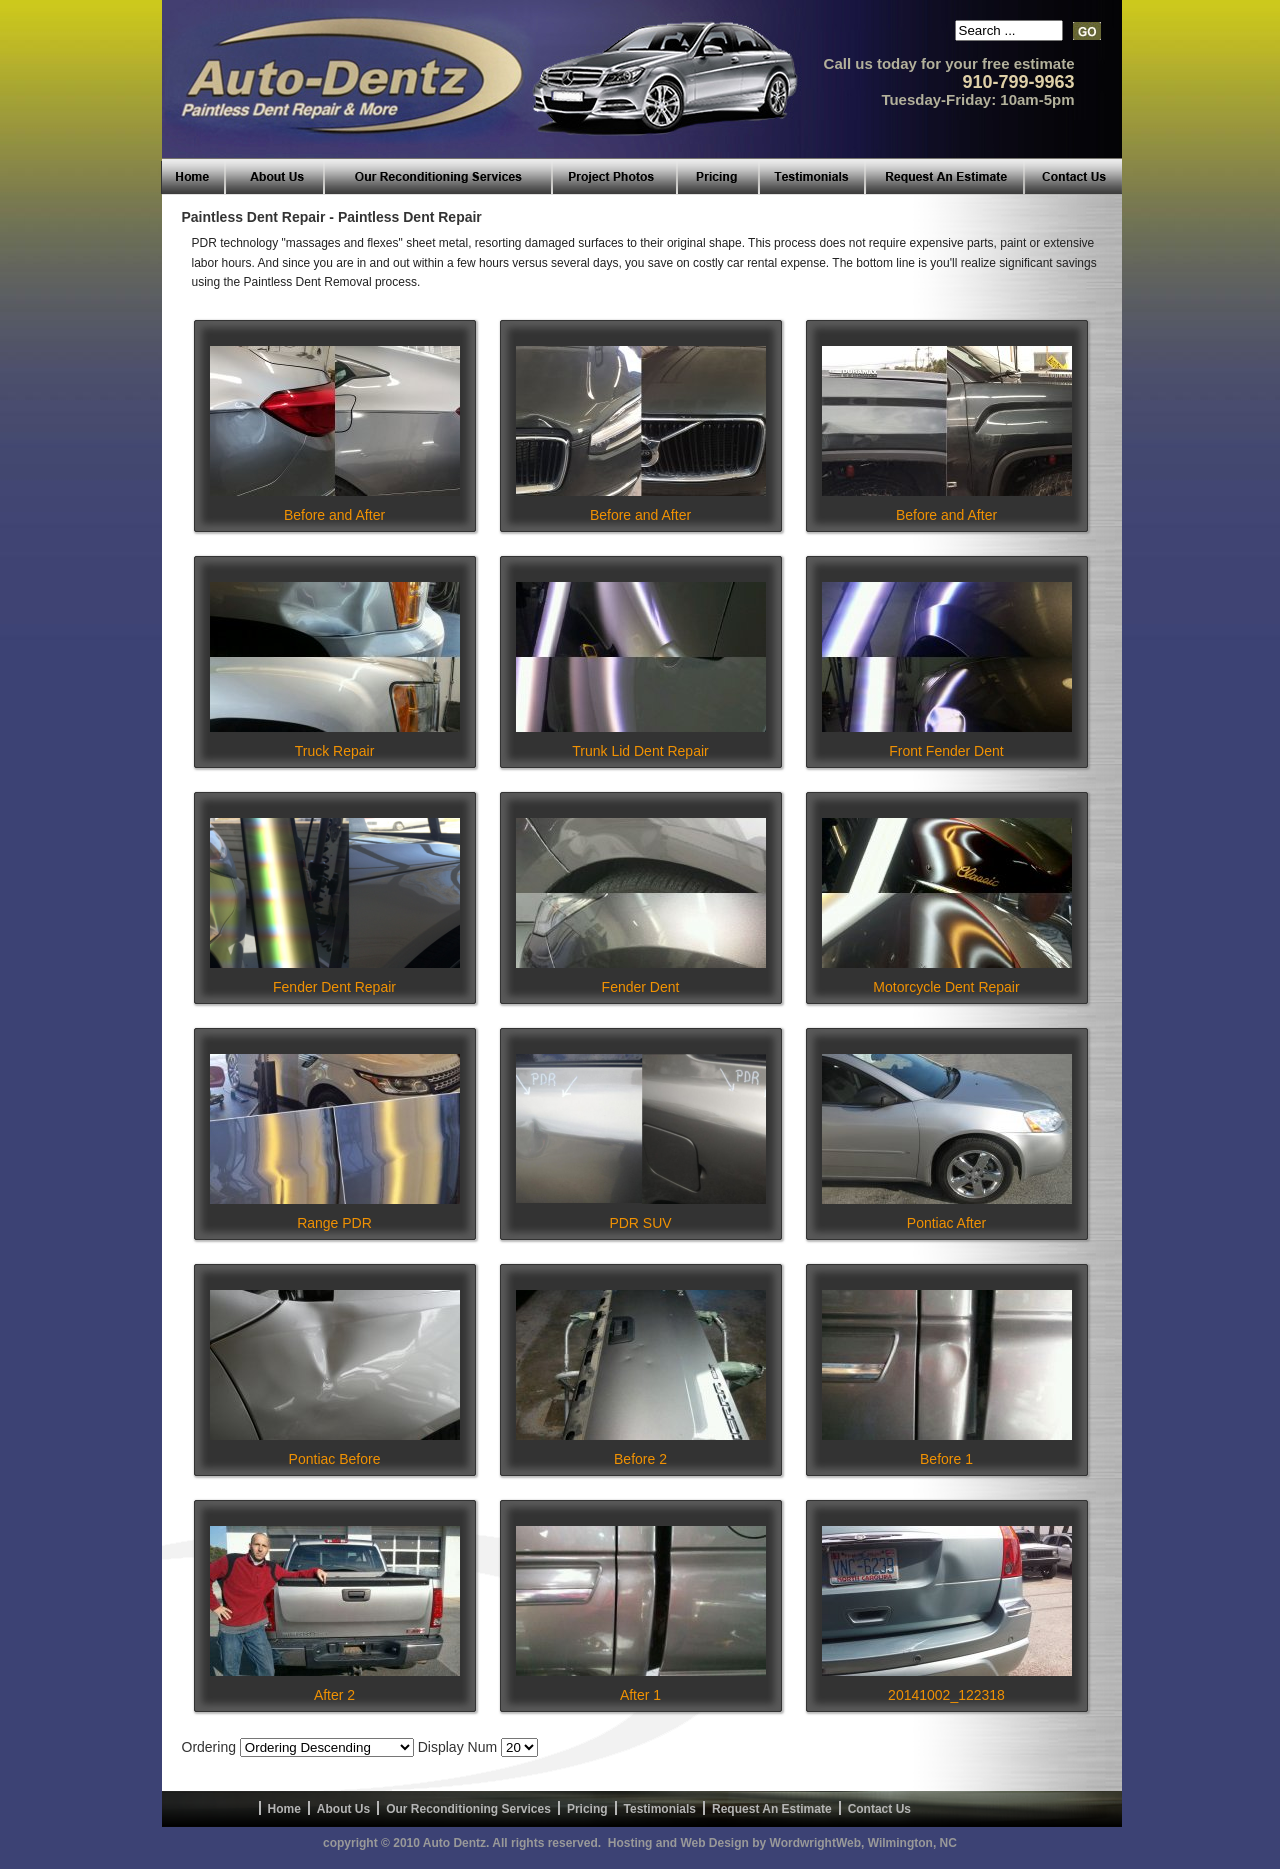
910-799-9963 (1018, 82)
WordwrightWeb (816, 1843)
